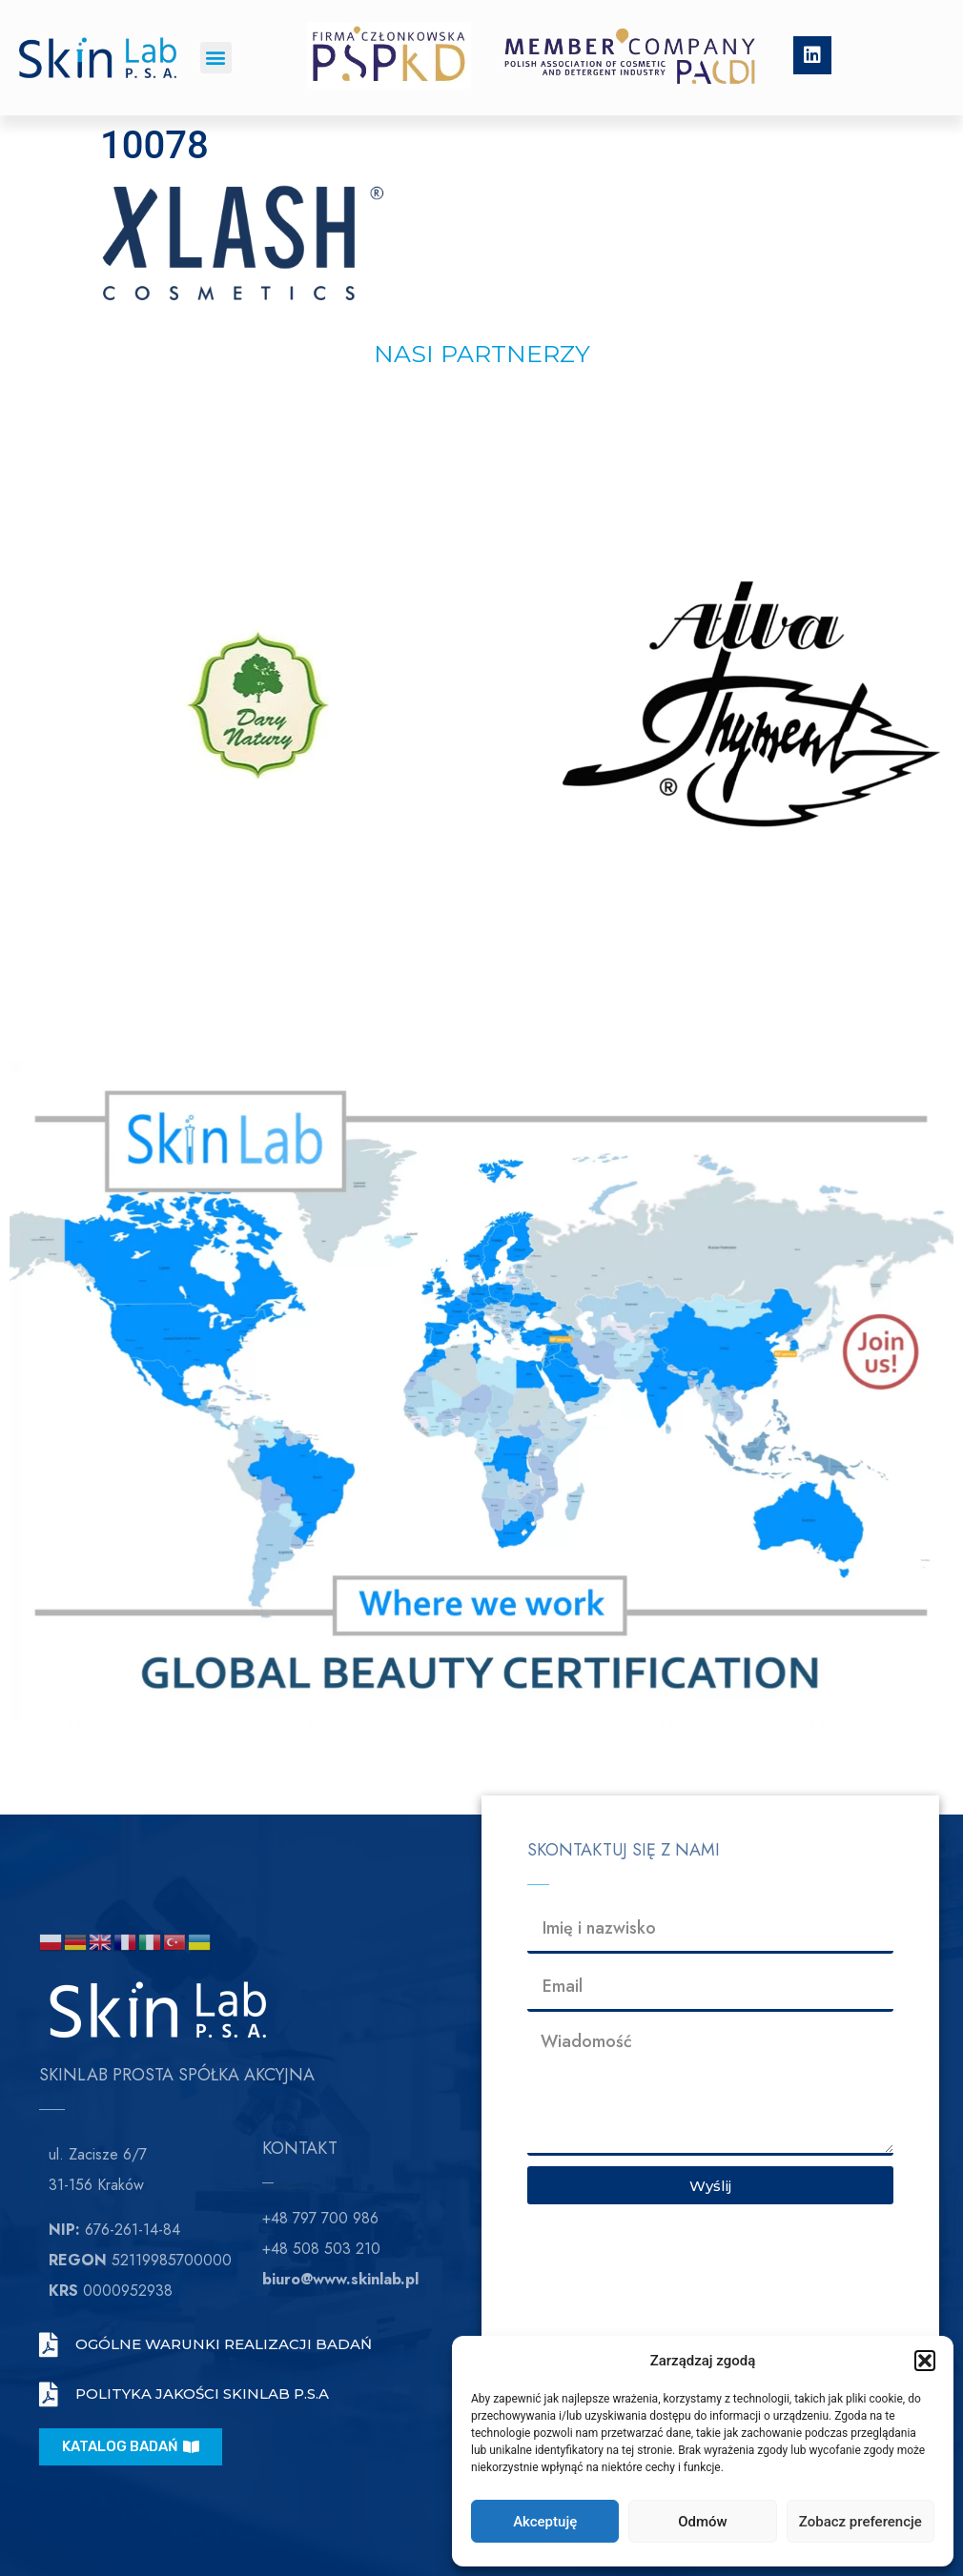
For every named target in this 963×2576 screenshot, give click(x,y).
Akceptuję (545, 2521)
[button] (924, 2360)
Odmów (702, 2521)
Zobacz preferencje (860, 2521)
